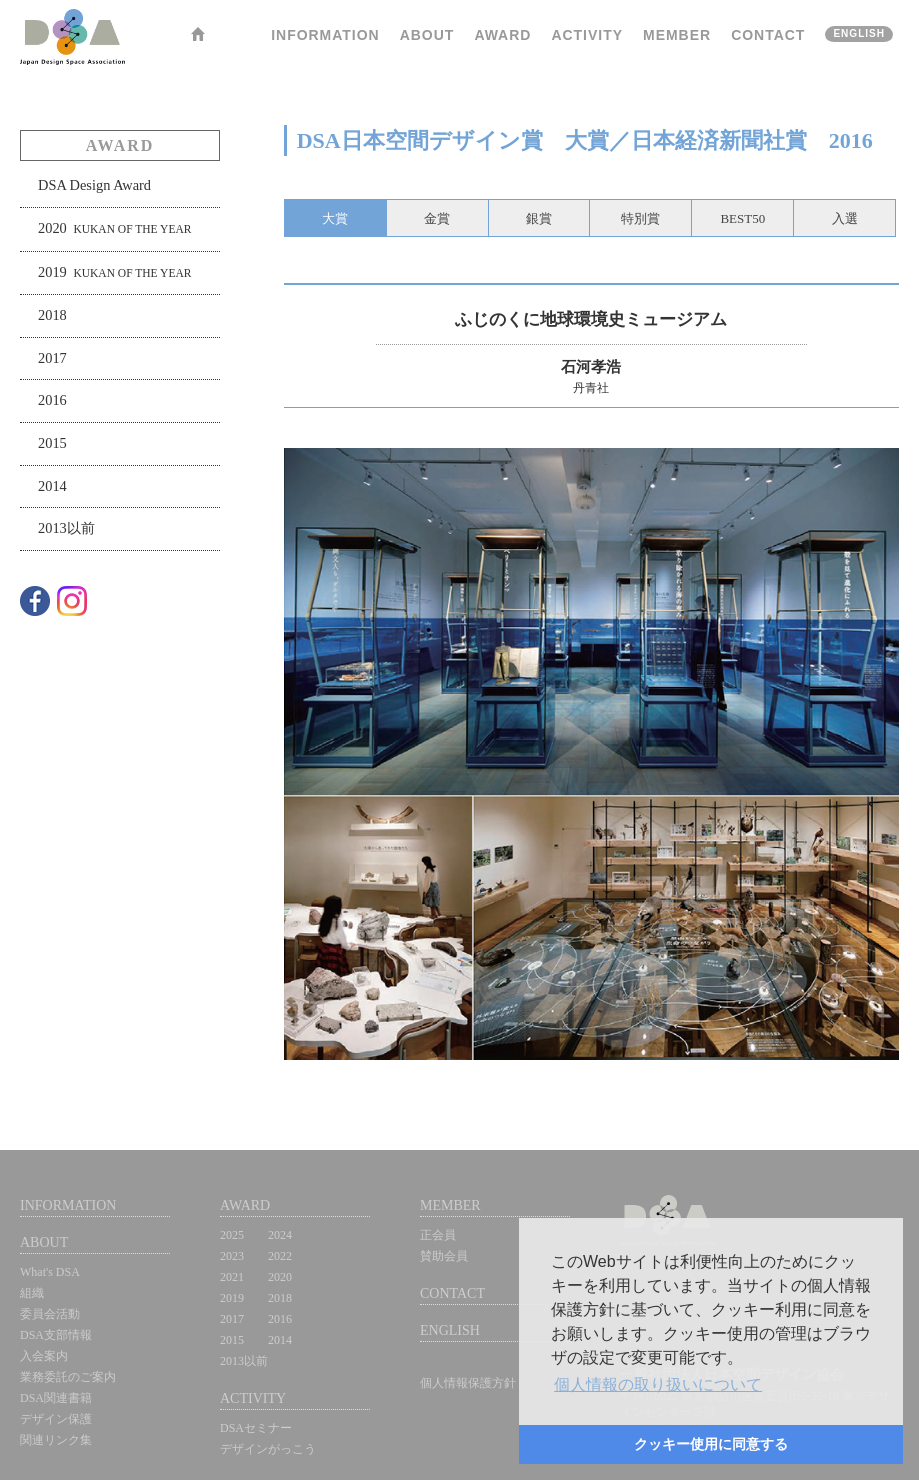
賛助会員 (444, 1256)
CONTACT (768, 35)
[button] (658, 1385)
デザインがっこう (268, 1449)
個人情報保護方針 (468, 1383)
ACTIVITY (587, 35)
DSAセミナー (256, 1428)
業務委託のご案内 (68, 1377)
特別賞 (640, 218)
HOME (198, 37)
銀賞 (539, 218)
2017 (52, 358)
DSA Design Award (94, 185)
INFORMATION (325, 35)
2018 (52, 315)
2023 (232, 1256)
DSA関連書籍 (56, 1398)
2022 (280, 1256)
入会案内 (44, 1356)
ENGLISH (859, 33)
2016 (52, 400)
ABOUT (427, 35)
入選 (845, 218)
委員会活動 (50, 1314)
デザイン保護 (56, 1419)
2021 (232, 1277)
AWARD (502, 35)
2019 (114, 272)
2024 (280, 1235)
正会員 (438, 1235)
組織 (32, 1293)
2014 (52, 486)
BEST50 (742, 218)
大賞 (335, 218)
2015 (52, 443)
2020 (114, 228)
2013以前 (66, 528)
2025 (232, 1235)
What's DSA (50, 1272)
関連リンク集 (56, 1440)
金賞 (437, 218)
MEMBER (677, 35)
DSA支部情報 (56, 1335)
